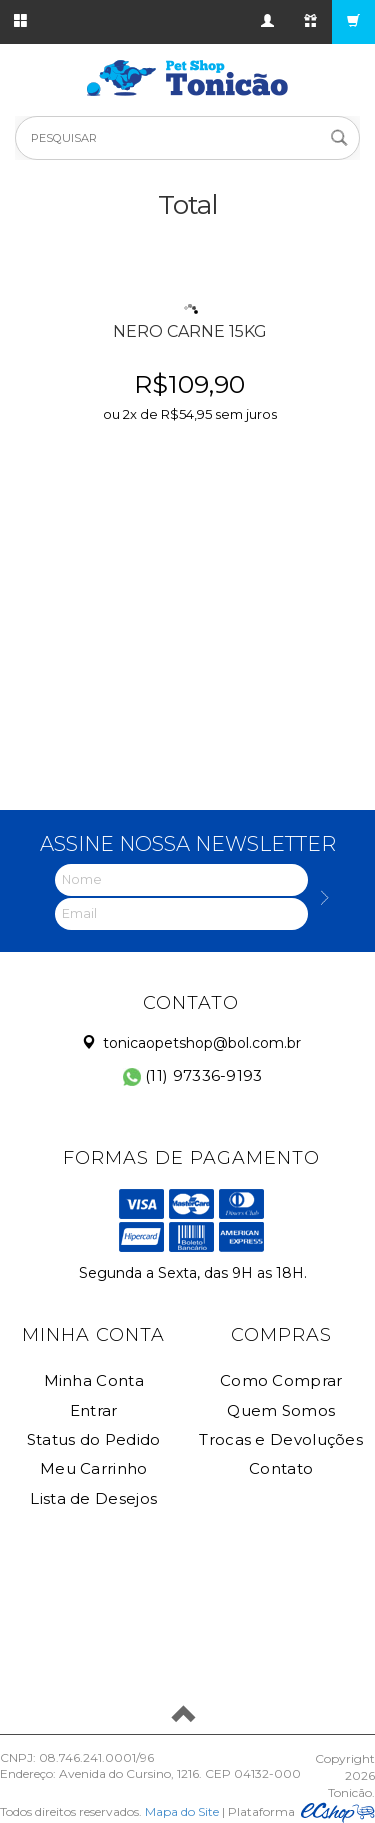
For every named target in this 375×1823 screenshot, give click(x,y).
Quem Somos (281, 1410)
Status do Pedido (94, 1439)
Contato (281, 1468)
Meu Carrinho (94, 1468)
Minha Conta (94, 1380)
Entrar (94, 1410)
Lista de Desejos (93, 1498)
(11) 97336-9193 (193, 1075)
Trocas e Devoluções (281, 1439)
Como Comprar (281, 1380)
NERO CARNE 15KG (190, 331)
